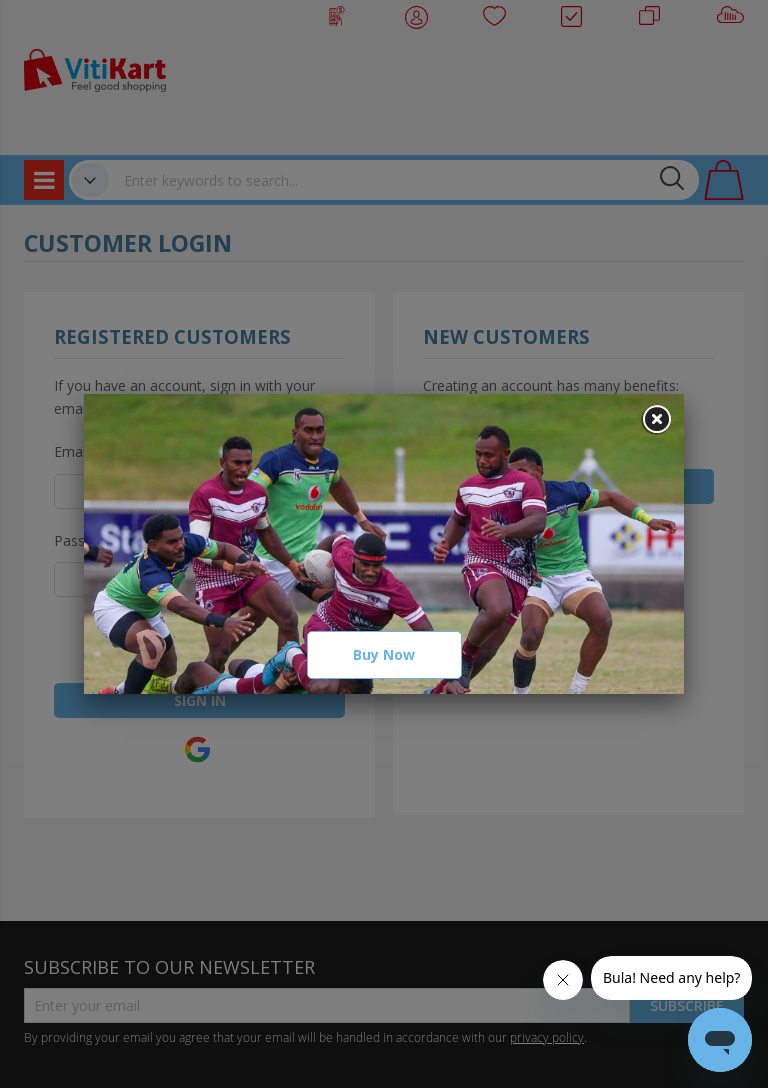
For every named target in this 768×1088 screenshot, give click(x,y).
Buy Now (384, 654)
